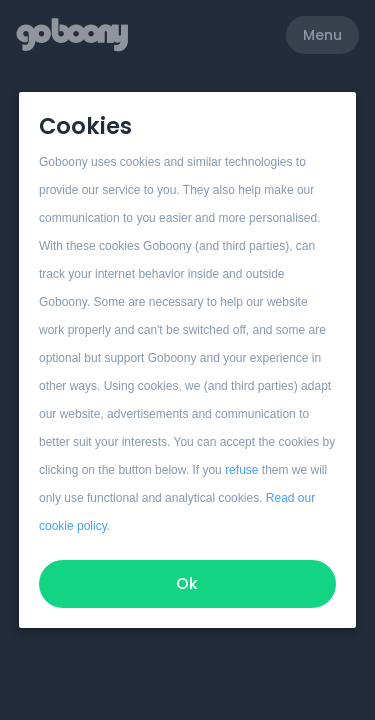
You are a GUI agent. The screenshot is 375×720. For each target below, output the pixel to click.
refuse (241, 470)
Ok (188, 583)
